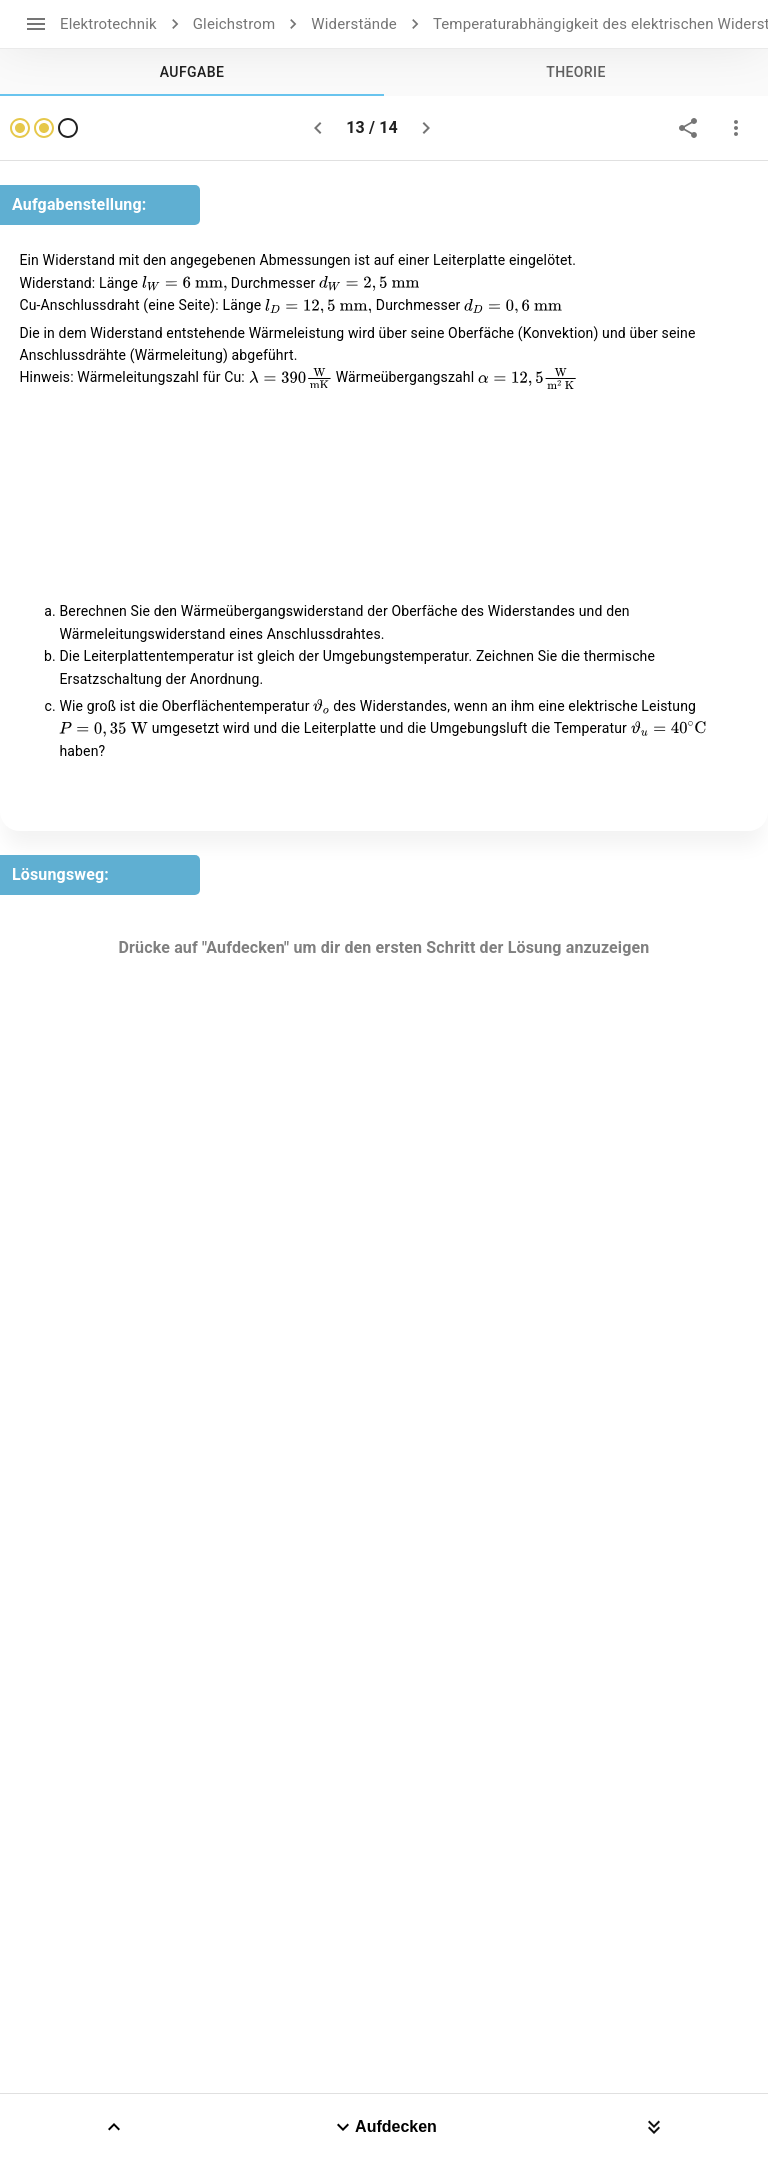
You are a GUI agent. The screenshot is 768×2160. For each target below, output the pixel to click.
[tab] (192, 72)
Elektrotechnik (108, 24)
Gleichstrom (234, 24)
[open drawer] (36, 24)
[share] (688, 128)
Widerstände (354, 24)
